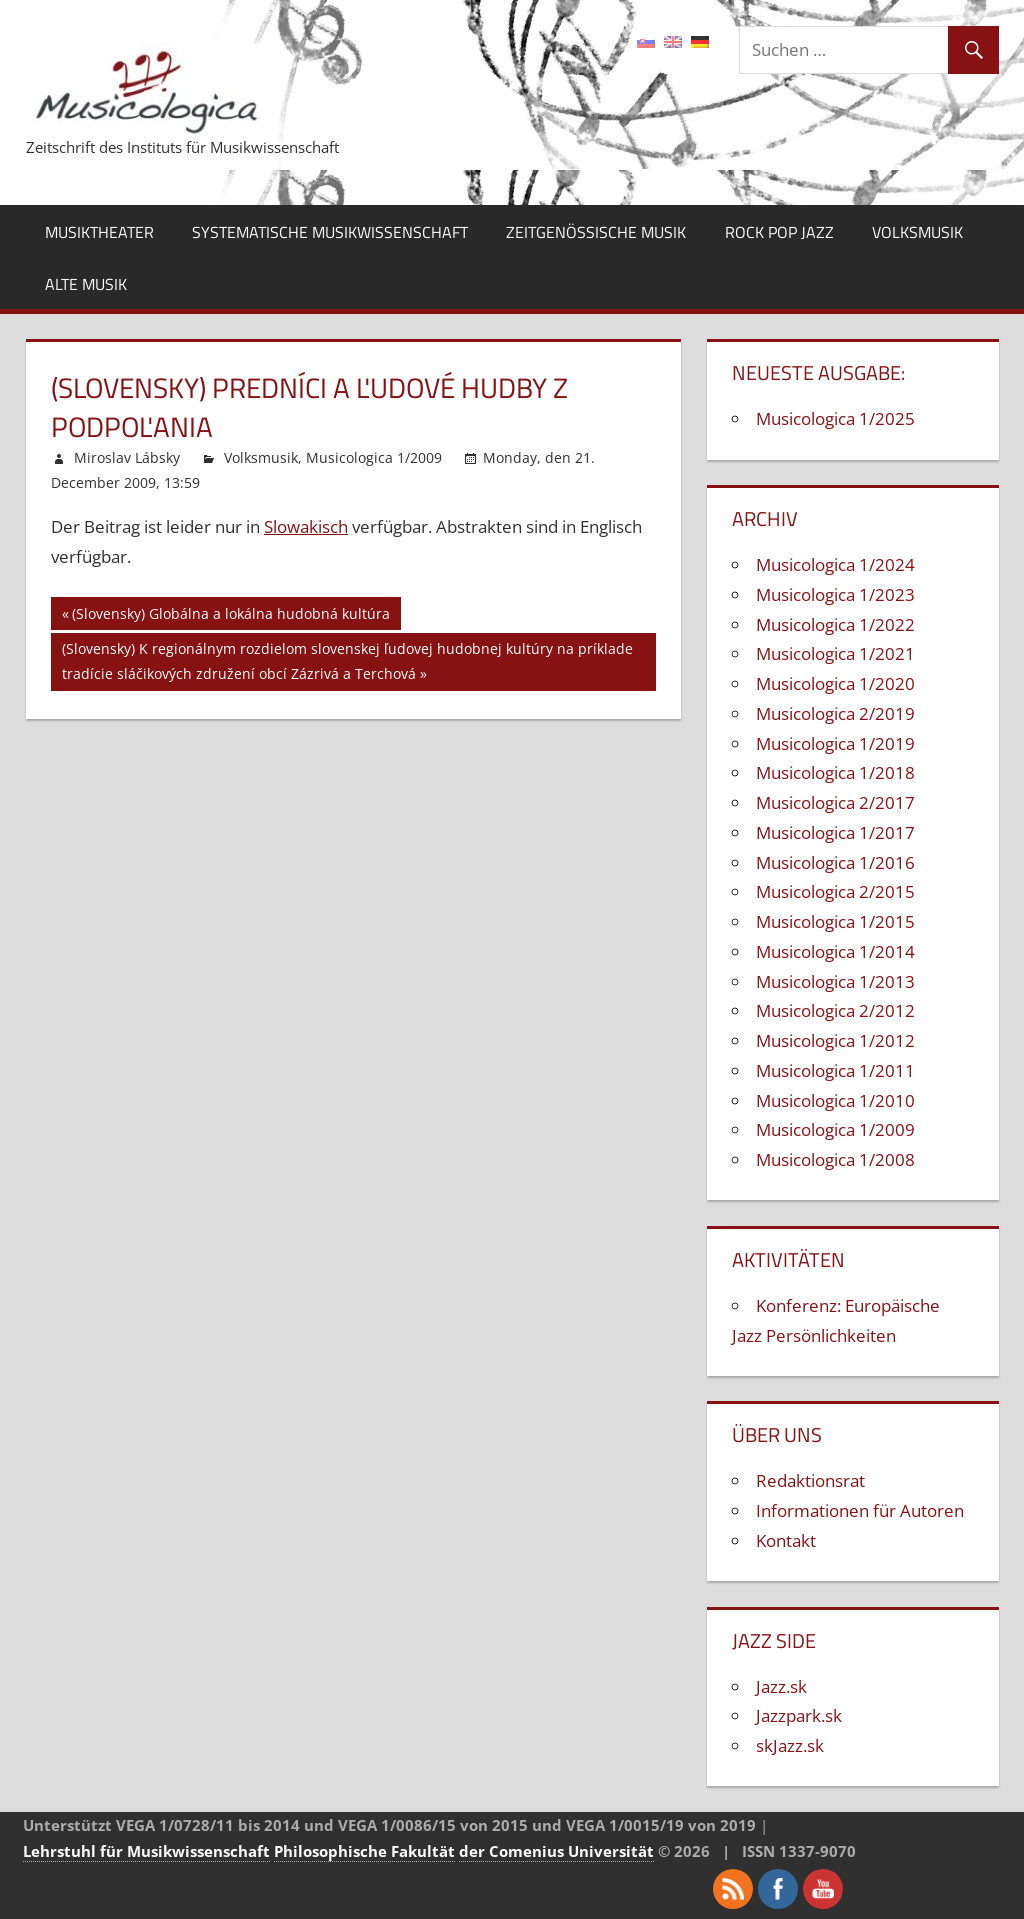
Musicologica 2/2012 (835, 1010)
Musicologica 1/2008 (835, 1159)
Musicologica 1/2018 (835, 772)
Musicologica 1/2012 (835, 1040)
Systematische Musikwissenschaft (330, 232)
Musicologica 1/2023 (835, 594)
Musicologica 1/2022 (835, 624)
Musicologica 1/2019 (835, 743)
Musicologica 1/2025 (835, 418)
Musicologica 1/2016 (835, 862)
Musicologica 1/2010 (835, 1100)
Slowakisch (306, 526)
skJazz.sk (790, 1745)
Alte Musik (86, 284)
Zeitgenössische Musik (596, 232)
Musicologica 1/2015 (835, 921)
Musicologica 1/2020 (835, 683)
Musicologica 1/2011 (835, 1070)
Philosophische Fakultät (364, 1851)
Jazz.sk (781, 1686)
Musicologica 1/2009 (374, 457)
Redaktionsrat (810, 1480)
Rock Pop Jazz (779, 232)
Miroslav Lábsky (127, 457)
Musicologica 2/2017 (835, 802)
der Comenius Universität (556, 1851)
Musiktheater (99, 232)
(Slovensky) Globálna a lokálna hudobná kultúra (231, 616)
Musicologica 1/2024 (835, 564)
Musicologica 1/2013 (835, 981)
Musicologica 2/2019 (835, 713)
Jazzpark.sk (799, 1715)
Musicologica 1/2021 (835, 653)
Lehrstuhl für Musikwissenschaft (146, 1851)
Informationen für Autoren (860, 1510)
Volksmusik (917, 232)
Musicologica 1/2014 (835, 951)
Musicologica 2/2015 (835, 891)
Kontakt (786, 1540)
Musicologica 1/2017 (835, 832)
